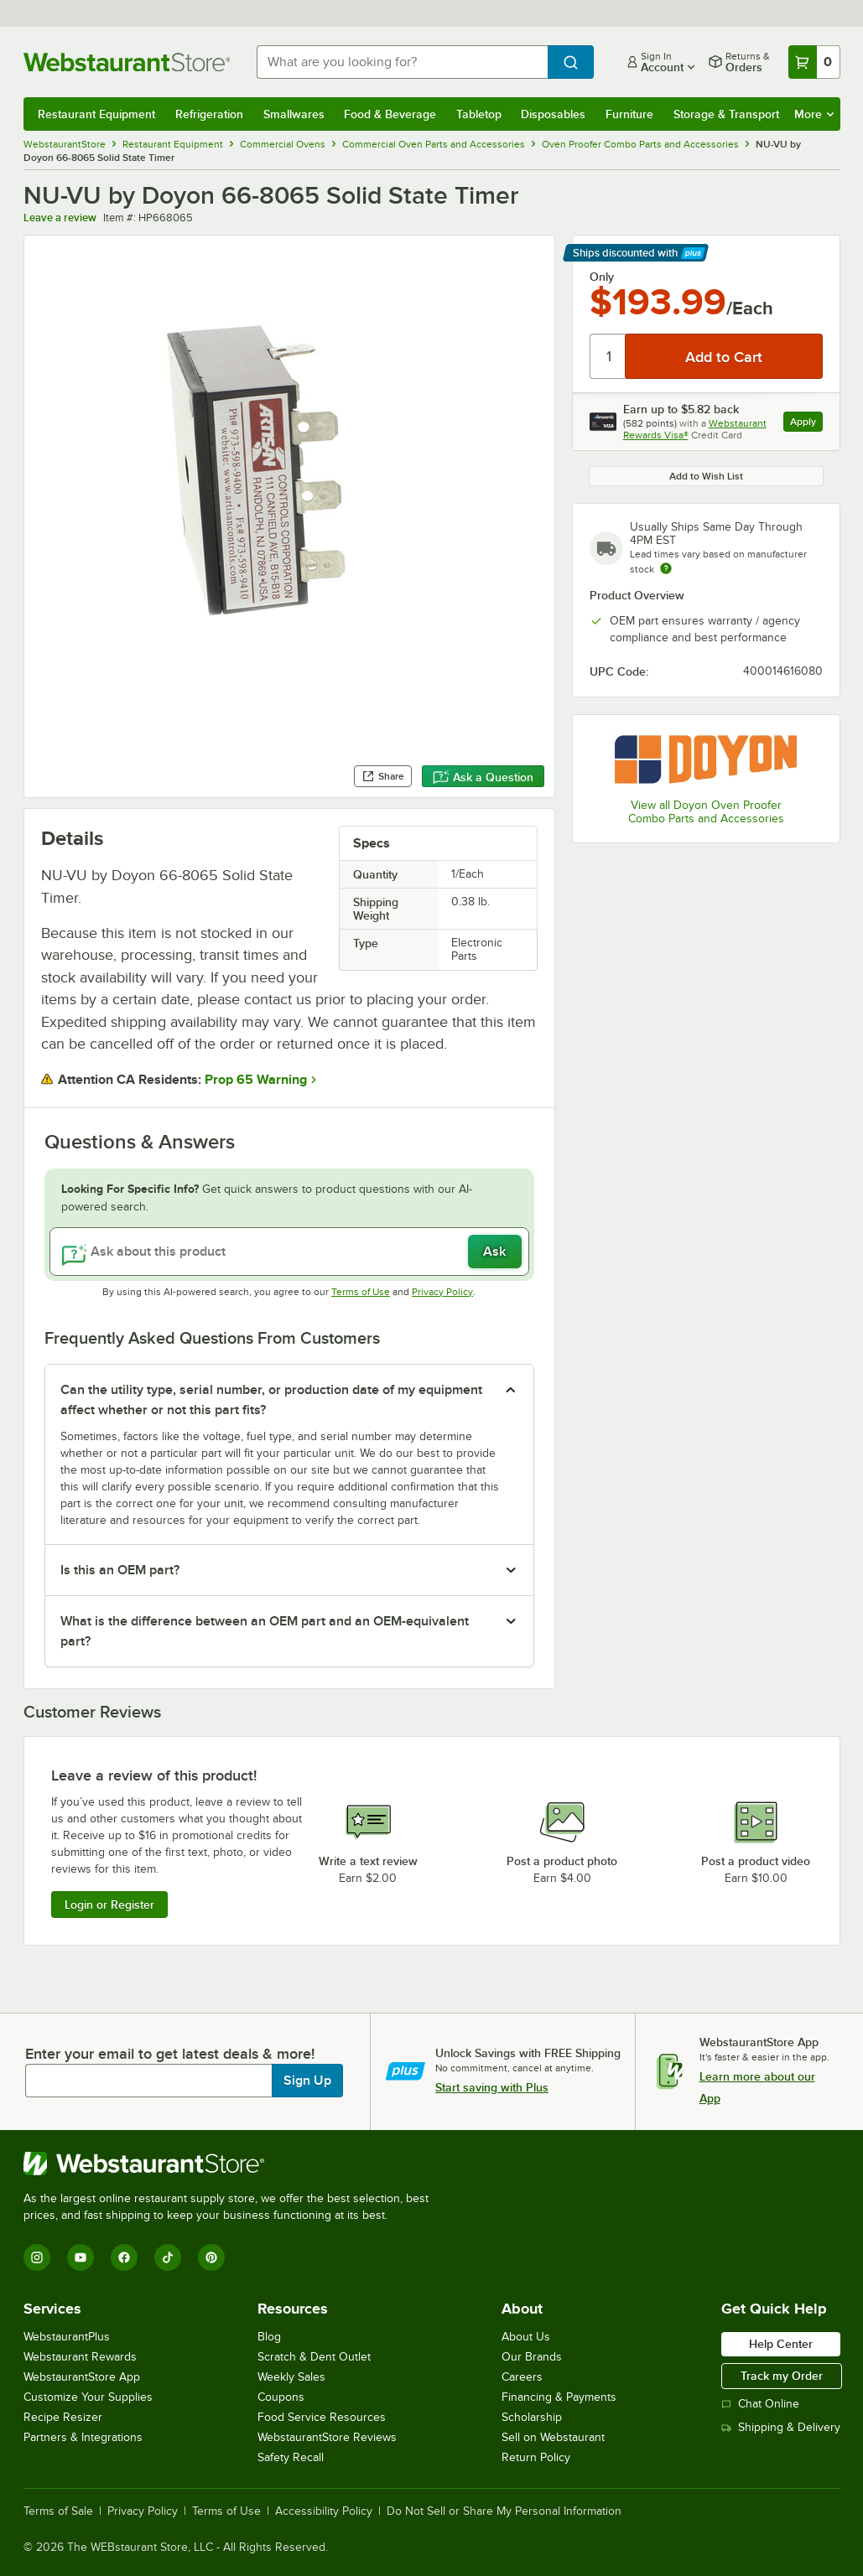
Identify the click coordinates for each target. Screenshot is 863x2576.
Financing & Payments (559, 2397)
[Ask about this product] (289, 1251)
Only (602, 276)
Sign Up (307, 2080)
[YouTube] (80, 2257)
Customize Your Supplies (88, 2397)
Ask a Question (483, 777)
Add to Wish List (706, 476)
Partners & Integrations (83, 2437)
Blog (269, 2336)
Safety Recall (290, 2457)
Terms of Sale (58, 2511)
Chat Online (760, 2403)
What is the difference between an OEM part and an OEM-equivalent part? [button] (264, 1631)
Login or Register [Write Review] (109, 1904)
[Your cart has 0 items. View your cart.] (814, 62)
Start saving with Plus (491, 2087)
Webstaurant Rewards (80, 2357)
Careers (522, 2377)
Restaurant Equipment (96, 114)
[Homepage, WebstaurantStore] (126, 62)
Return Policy (536, 2457)
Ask (494, 1251)
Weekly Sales (291, 2377)
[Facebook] (124, 2257)
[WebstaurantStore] (233, 2163)
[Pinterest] (211, 2257)
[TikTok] (167, 2257)
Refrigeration (209, 114)
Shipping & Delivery (780, 2427)
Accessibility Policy (323, 2511)
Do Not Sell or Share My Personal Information (504, 2511)
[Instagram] (36, 2257)
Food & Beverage (390, 114)
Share (382, 776)
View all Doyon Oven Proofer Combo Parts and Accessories (706, 812)
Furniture (629, 114)
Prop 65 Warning (256, 1079)
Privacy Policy (442, 1292)
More (814, 114)
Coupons (280, 2397)
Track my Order (782, 2375)
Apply (806, 424)
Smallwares (294, 114)
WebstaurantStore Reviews (327, 2437)
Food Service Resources (321, 2417)
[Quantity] (608, 356)
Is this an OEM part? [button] (119, 1570)
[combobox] (402, 62)
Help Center (781, 2344)
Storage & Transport (726, 114)
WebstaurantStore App (81, 2377)
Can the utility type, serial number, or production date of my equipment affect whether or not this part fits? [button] (271, 1400)
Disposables (553, 114)
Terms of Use (360, 1292)
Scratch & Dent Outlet (314, 2357)
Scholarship (532, 2417)
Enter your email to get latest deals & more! (170, 2053)
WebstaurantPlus (66, 2336)
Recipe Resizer (62, 2417)
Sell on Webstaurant (553, 2437)
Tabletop (479, 114)
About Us (526, 2336)
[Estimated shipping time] (666, 568)
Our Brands (532, 2357)
